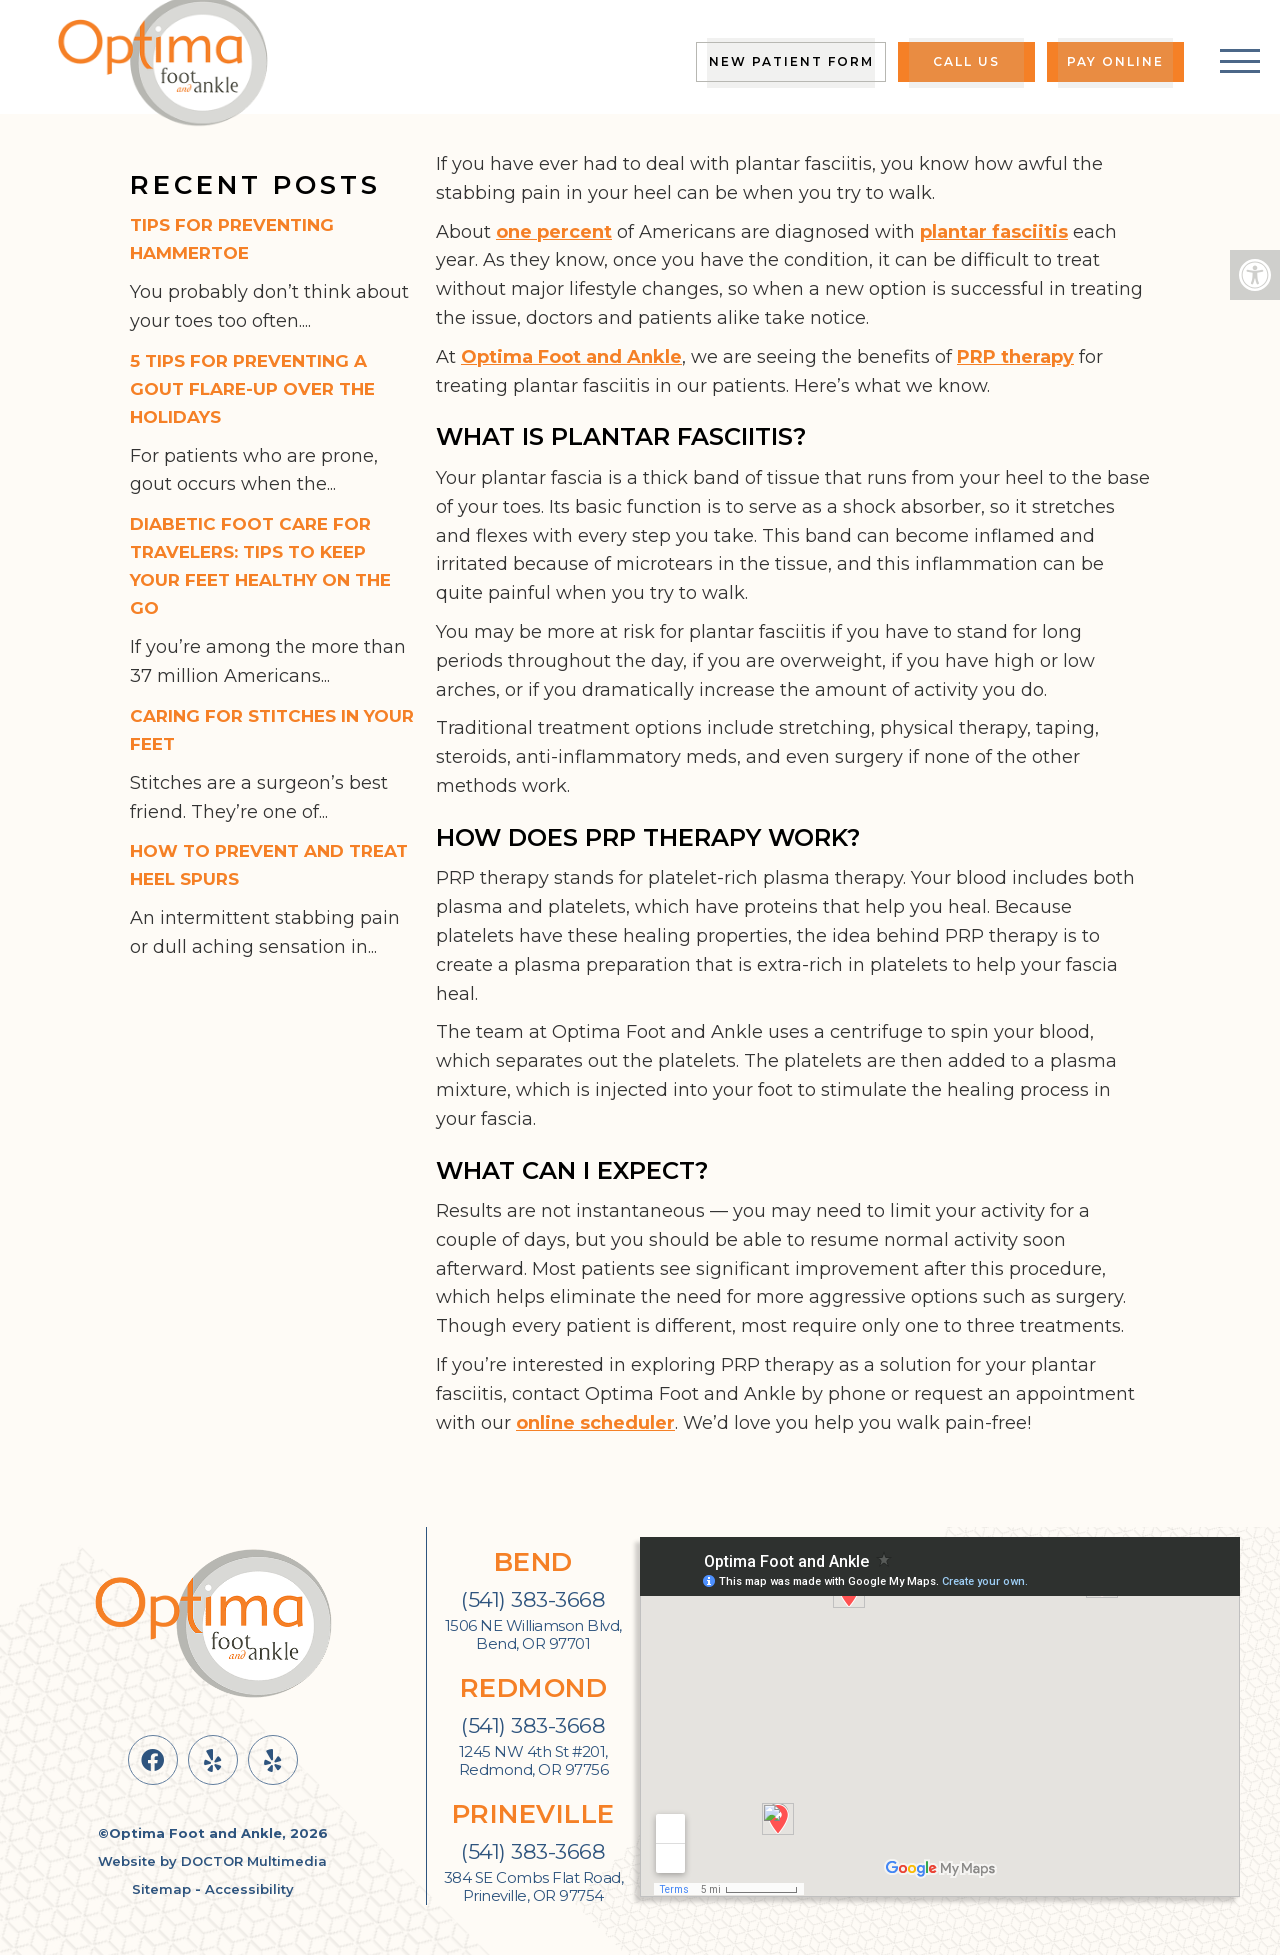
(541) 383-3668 (533, 1599)
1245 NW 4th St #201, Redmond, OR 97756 (534, 1761)
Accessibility (249, 1889)
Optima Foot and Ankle (571, 357)
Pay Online (1115, 61)
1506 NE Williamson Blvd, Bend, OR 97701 (533, 1635)
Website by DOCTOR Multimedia (212, 1861)
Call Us (966, 61)
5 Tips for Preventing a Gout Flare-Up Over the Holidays (252, 389)
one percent (554, 232)
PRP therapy (1015, 357)
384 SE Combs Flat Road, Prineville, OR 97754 (534, 1887)
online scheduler (595, 1423)
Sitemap (161, 1889)
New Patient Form (791, 61)
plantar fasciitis (994, 232)
